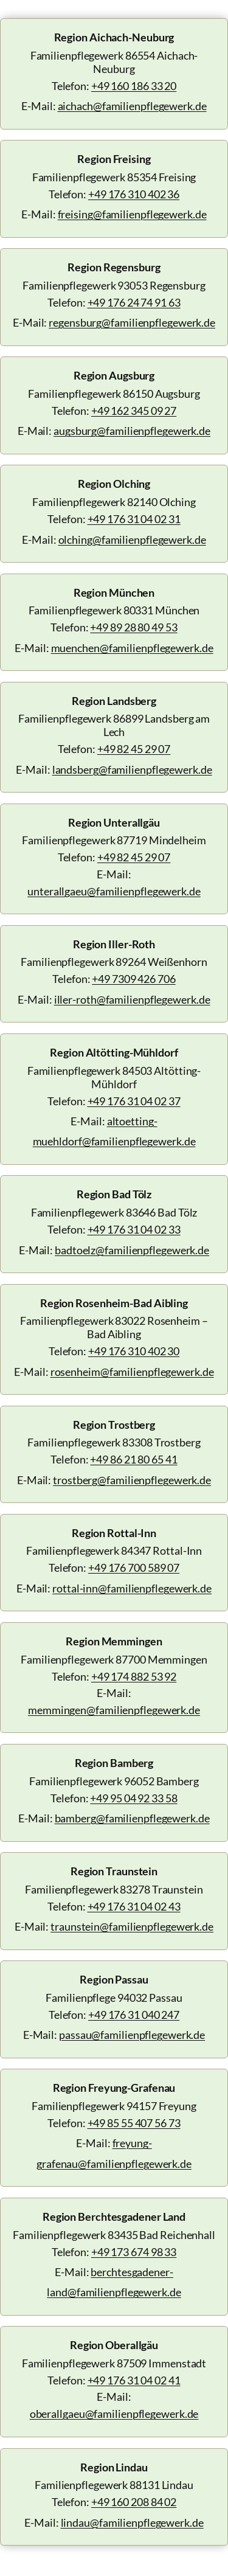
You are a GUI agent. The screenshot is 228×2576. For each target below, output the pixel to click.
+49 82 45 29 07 (134, 749)
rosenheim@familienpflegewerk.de (132, 1372)
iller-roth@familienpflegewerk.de (132, 999)
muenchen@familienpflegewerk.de (132, 648)
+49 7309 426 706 (133, 979)
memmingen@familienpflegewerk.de (114, 1710)
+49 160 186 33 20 (133, 86)
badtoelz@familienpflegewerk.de (132, 1250)
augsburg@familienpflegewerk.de (132, 431)
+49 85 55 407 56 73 (134, 2123)
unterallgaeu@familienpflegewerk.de (114, 891)
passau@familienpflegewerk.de (132, 2035)
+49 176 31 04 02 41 (134, 2380)
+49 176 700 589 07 (133, 1567)
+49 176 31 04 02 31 (134, 519)
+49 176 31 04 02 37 (134, 1101)
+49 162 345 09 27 (133, 410)
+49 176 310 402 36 (133, 194)
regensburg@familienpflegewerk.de (132, 322)
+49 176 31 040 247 (133, 2014)
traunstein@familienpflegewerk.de (131, 1926)
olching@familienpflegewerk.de (132, 539)
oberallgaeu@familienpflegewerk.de (114, 2414)
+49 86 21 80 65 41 (133, 1459)
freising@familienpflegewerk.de (132, 214)
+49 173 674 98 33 (133, 2252)
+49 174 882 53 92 (133, 1676)
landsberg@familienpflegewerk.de (132, 769)
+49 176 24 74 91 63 (134, 302)
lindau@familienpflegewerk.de (132, 2522)
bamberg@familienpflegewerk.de (132, 1818)
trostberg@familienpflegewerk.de (132, 1480)
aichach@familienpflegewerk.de (132, 106)
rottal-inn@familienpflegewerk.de (132, 1588)
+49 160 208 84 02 (133, 2502)
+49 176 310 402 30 (133, 1351)
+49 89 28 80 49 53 (133, 627)
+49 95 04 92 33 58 (133, 1798)
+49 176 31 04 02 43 (134, 1906)
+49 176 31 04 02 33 (134, 1229)
